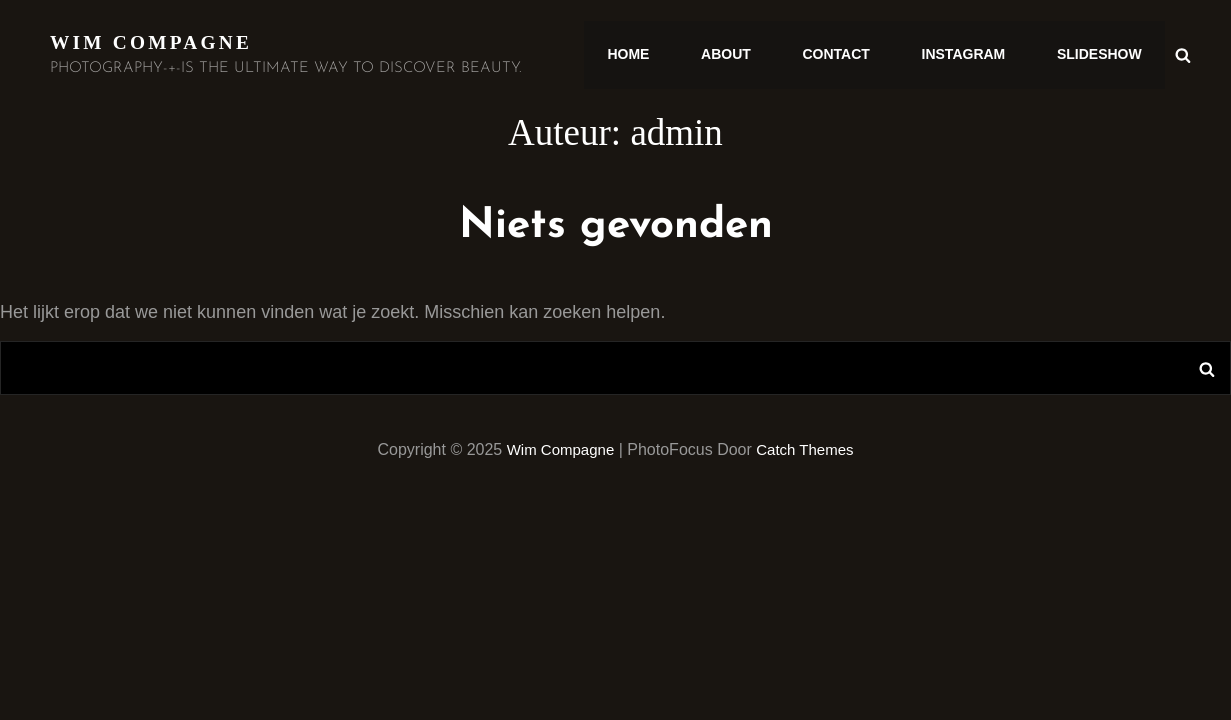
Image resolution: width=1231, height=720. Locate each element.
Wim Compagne (154, 42)
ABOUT (749, 55)
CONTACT (852, 55)
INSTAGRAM (973, 55)
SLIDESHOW (1102, 55)
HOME (658, 55)
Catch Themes (809, 449)
